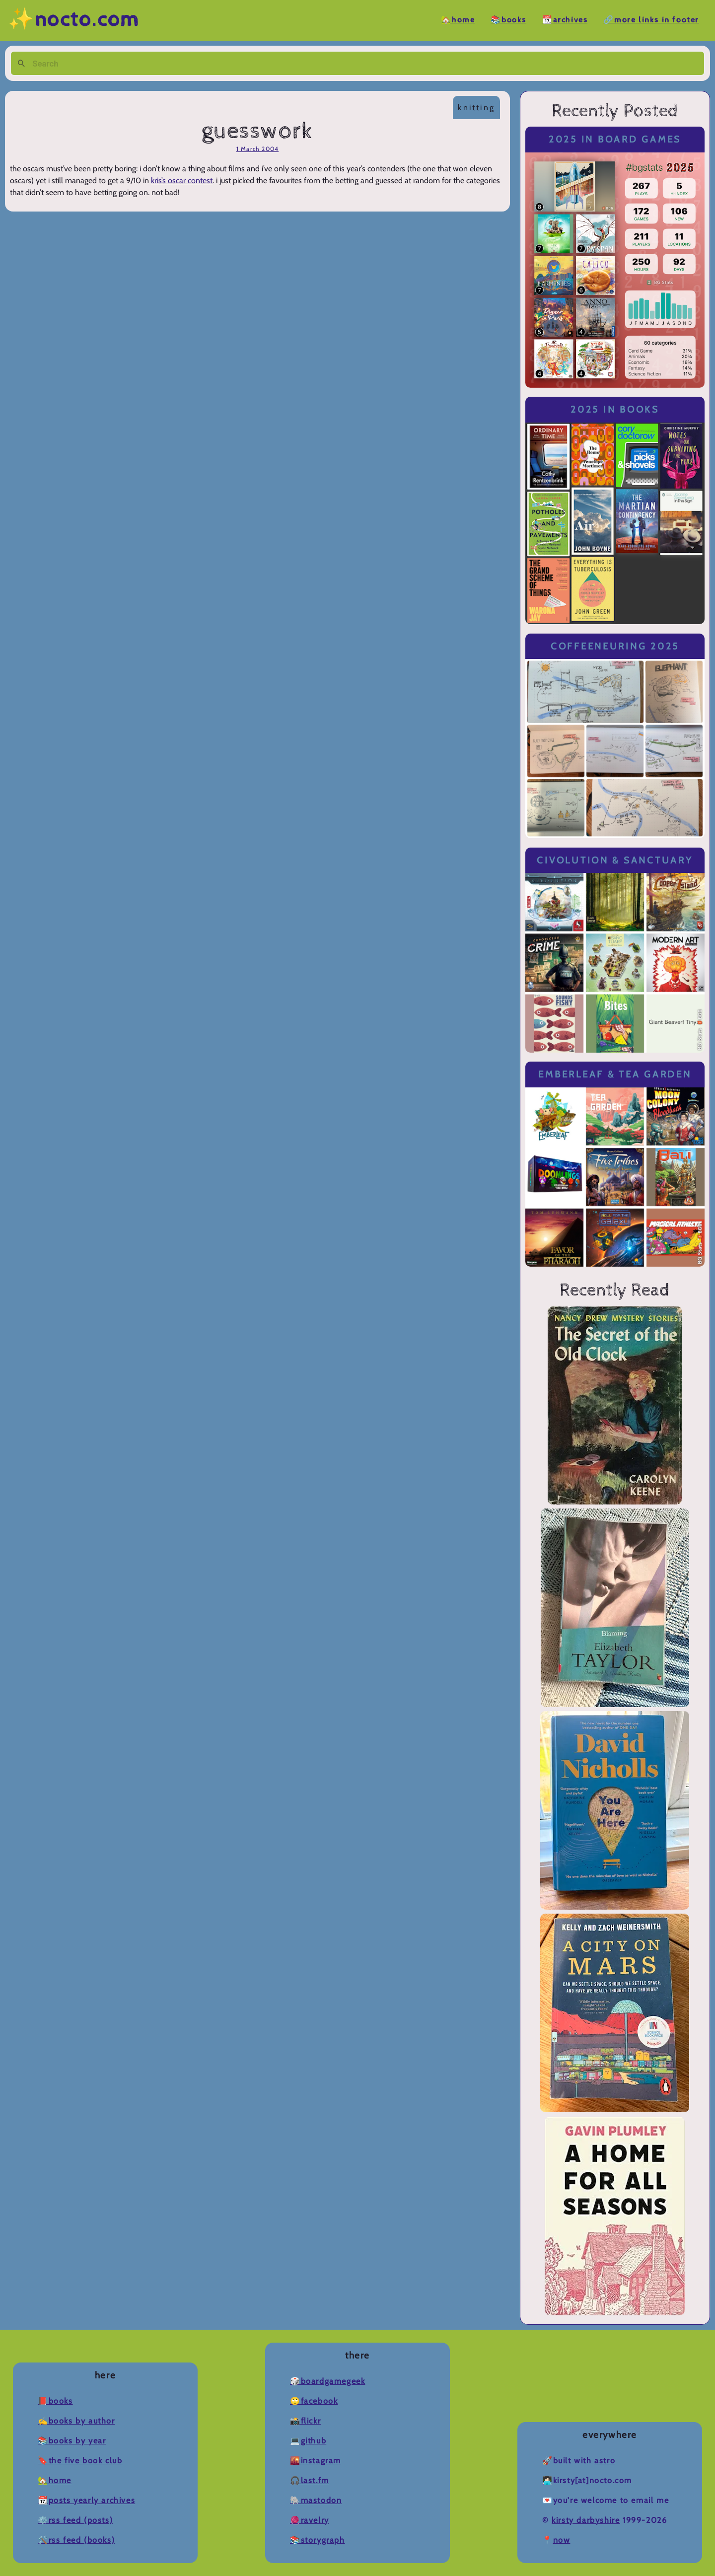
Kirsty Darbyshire (586, 2520)
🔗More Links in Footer (651, 20)
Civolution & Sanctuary (615, 860)
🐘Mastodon (316, 2500)
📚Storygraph (317, 2540)
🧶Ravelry (309, 2520)
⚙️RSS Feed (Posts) (75, 2520)
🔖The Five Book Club (80, 2460)
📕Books (55, 2401)
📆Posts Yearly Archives (86, 2500)
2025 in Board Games (615, 139)
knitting (476, 107)
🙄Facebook (314, 2401)
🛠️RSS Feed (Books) (76, 2540)
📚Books (508, 20)
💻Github (308, 2440)
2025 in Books (615, 409)
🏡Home (458, 20)
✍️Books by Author (76, 2421)
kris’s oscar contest (182, 180)
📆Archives (564, 20)
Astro (604, 2460)
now (562, 2540)
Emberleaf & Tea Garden (614, 1074)
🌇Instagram (315, 2460)
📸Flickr (305, 2421)
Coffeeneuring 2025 (615, 646)
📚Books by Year (72, 2440)
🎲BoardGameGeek (327, 2381)
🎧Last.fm (309, 2480)
